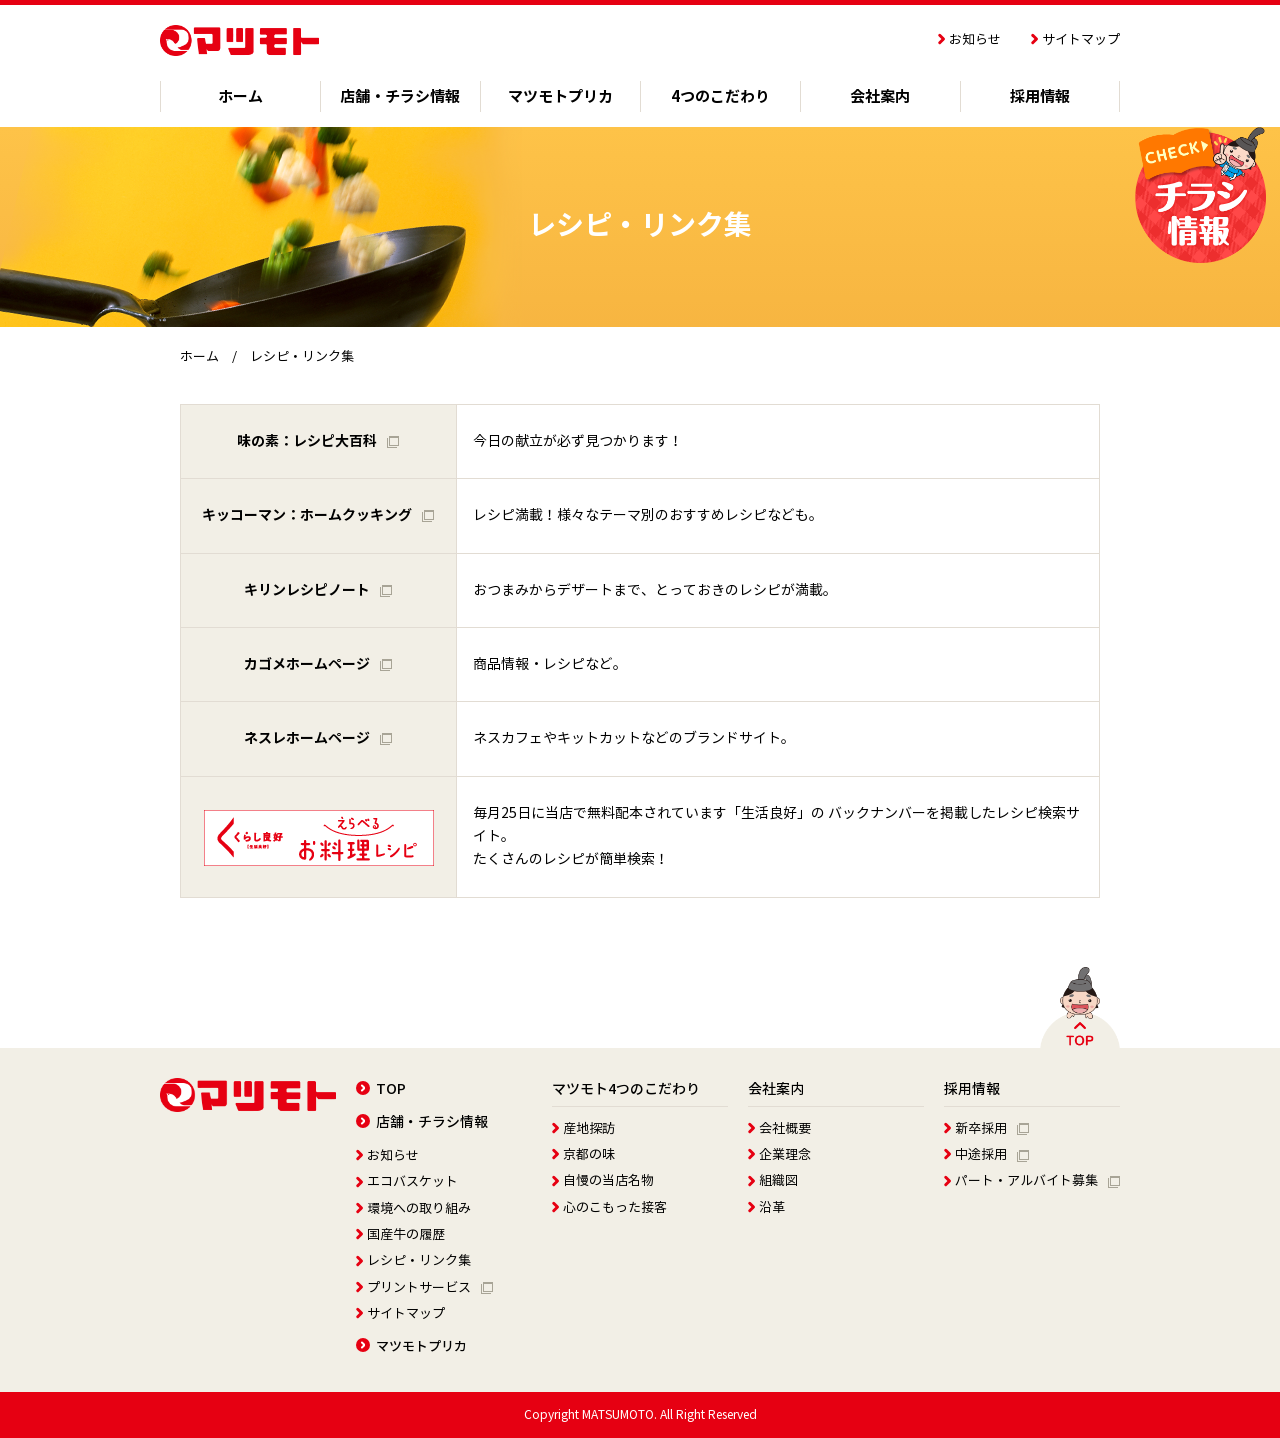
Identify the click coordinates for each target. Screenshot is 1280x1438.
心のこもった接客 (609, 1208)
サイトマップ (1075, 40)
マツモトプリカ (411, 1346)
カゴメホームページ (318, 664)
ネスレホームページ (318, 738)
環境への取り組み (413, 1209)
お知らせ (969, 40)
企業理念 (779, 1155)
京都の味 (583, 1155)
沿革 (766, 1208)
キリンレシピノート (318, 590)
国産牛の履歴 (400, 1235)
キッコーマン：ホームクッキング (318, 515)
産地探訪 (583, 1129)
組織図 (773, 1181)
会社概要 (779, 1129)
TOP (381, 1089)
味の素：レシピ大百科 (318, 441)
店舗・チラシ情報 (422, 1122)
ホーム (199, 357)
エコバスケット (407, 1182)
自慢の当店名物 (603, 1181)
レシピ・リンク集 (413, 1261)
